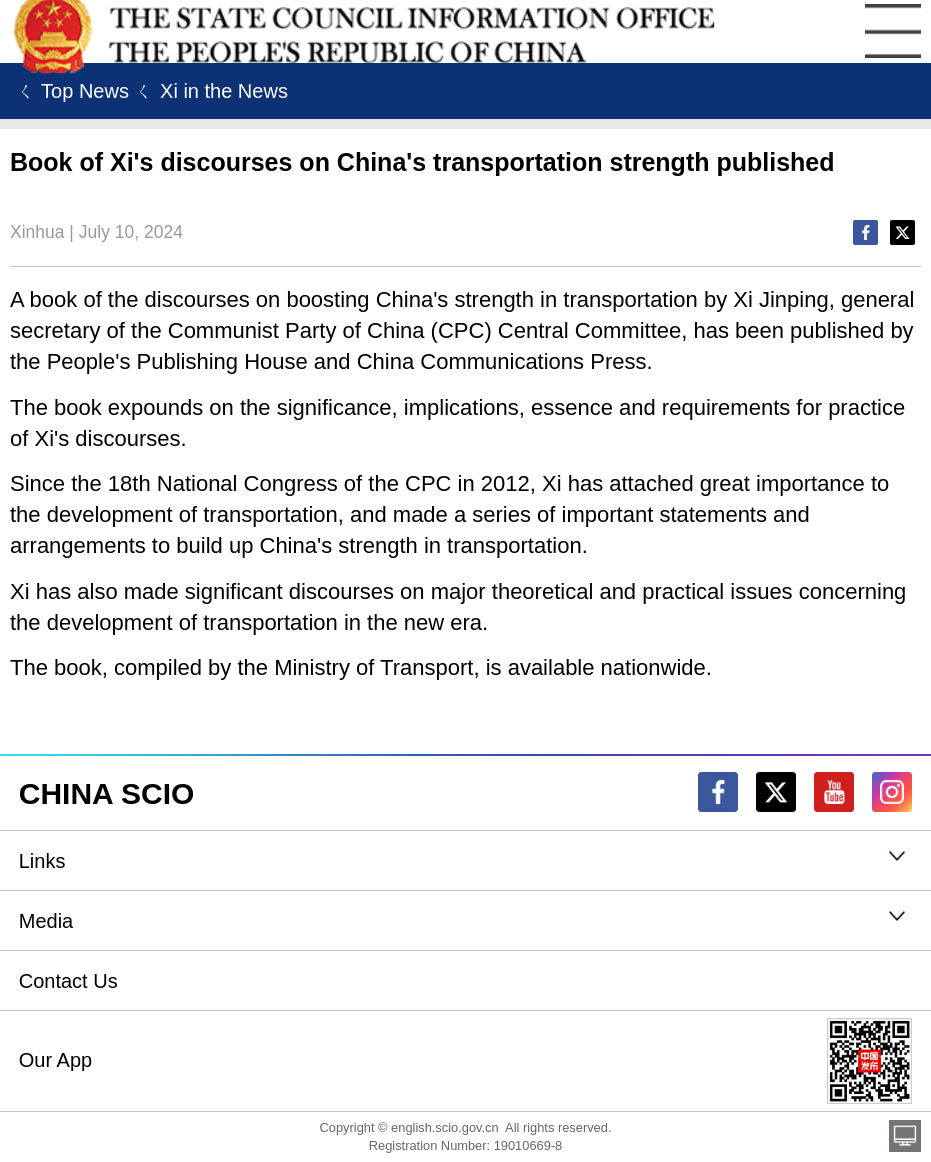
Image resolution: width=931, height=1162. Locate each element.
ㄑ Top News (69, 91)
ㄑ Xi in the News (208, 91)
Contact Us (68, 981)
